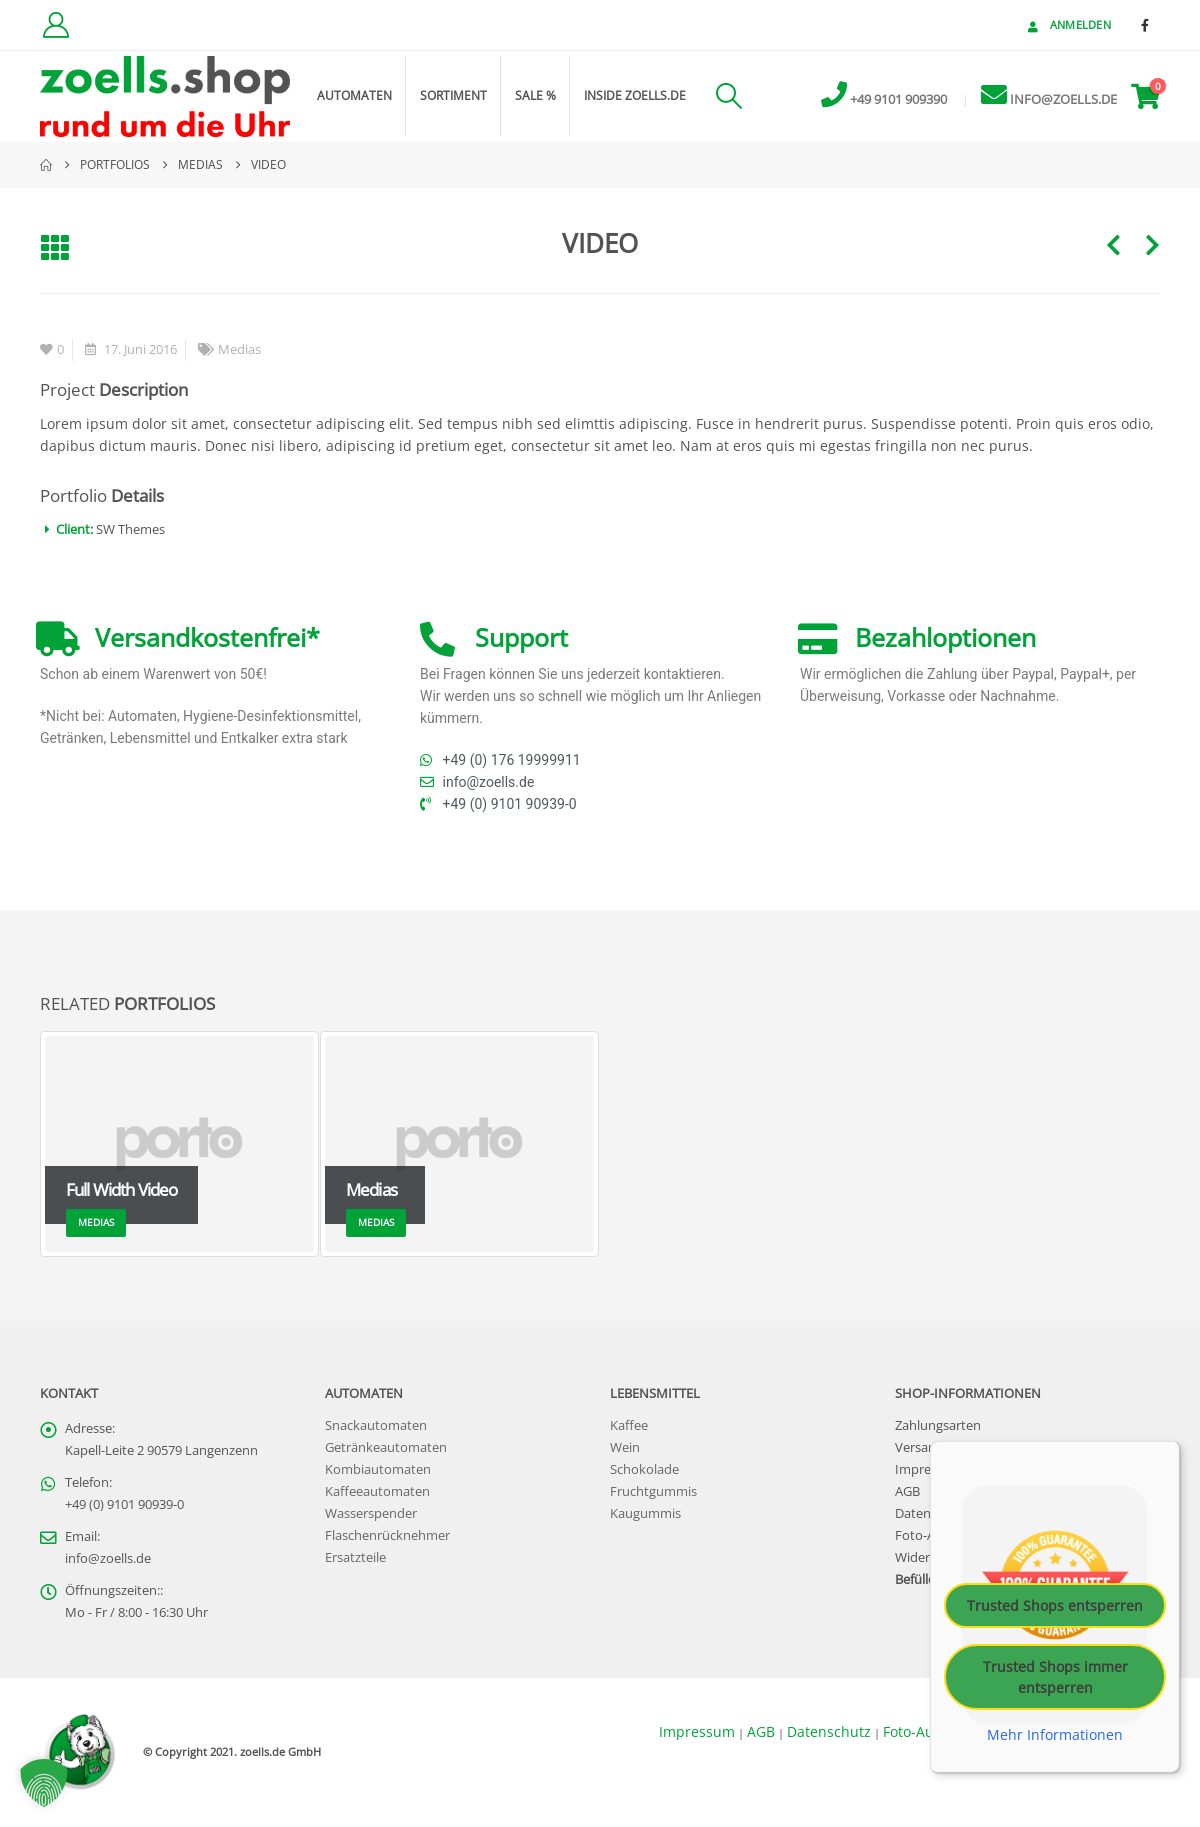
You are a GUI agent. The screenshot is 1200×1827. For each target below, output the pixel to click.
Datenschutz (829, 1731)
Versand (919, 1447)
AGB (907, 1491)
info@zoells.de (108, 1558)
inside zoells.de (635, 95)
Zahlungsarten (938, 1425)
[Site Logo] (165, 96)
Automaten (354, 95)
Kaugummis (645, 1513)
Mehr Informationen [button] (1055, 1735)
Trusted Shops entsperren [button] (1055, 1605)
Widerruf (921, 1557)
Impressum (929, 1469)
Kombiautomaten (378, 1469)
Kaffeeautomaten (377, 1491)
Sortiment (453, 95)
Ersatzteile (355, 1557)
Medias (239, 349)
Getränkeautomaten (386, 1447)
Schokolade (644, 1469)
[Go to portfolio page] (180, 1144)
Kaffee (629, 1425)
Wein (625, 1447)
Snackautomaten (376, 1425)
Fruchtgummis (653, 1491)
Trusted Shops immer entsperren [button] (1055, 1677)
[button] (728, 96)
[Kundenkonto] (55, 25)
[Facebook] (1145, 25)
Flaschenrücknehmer (387, 1535)
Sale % (535, 95)
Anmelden (1067, 24)
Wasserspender (371, 1513)
